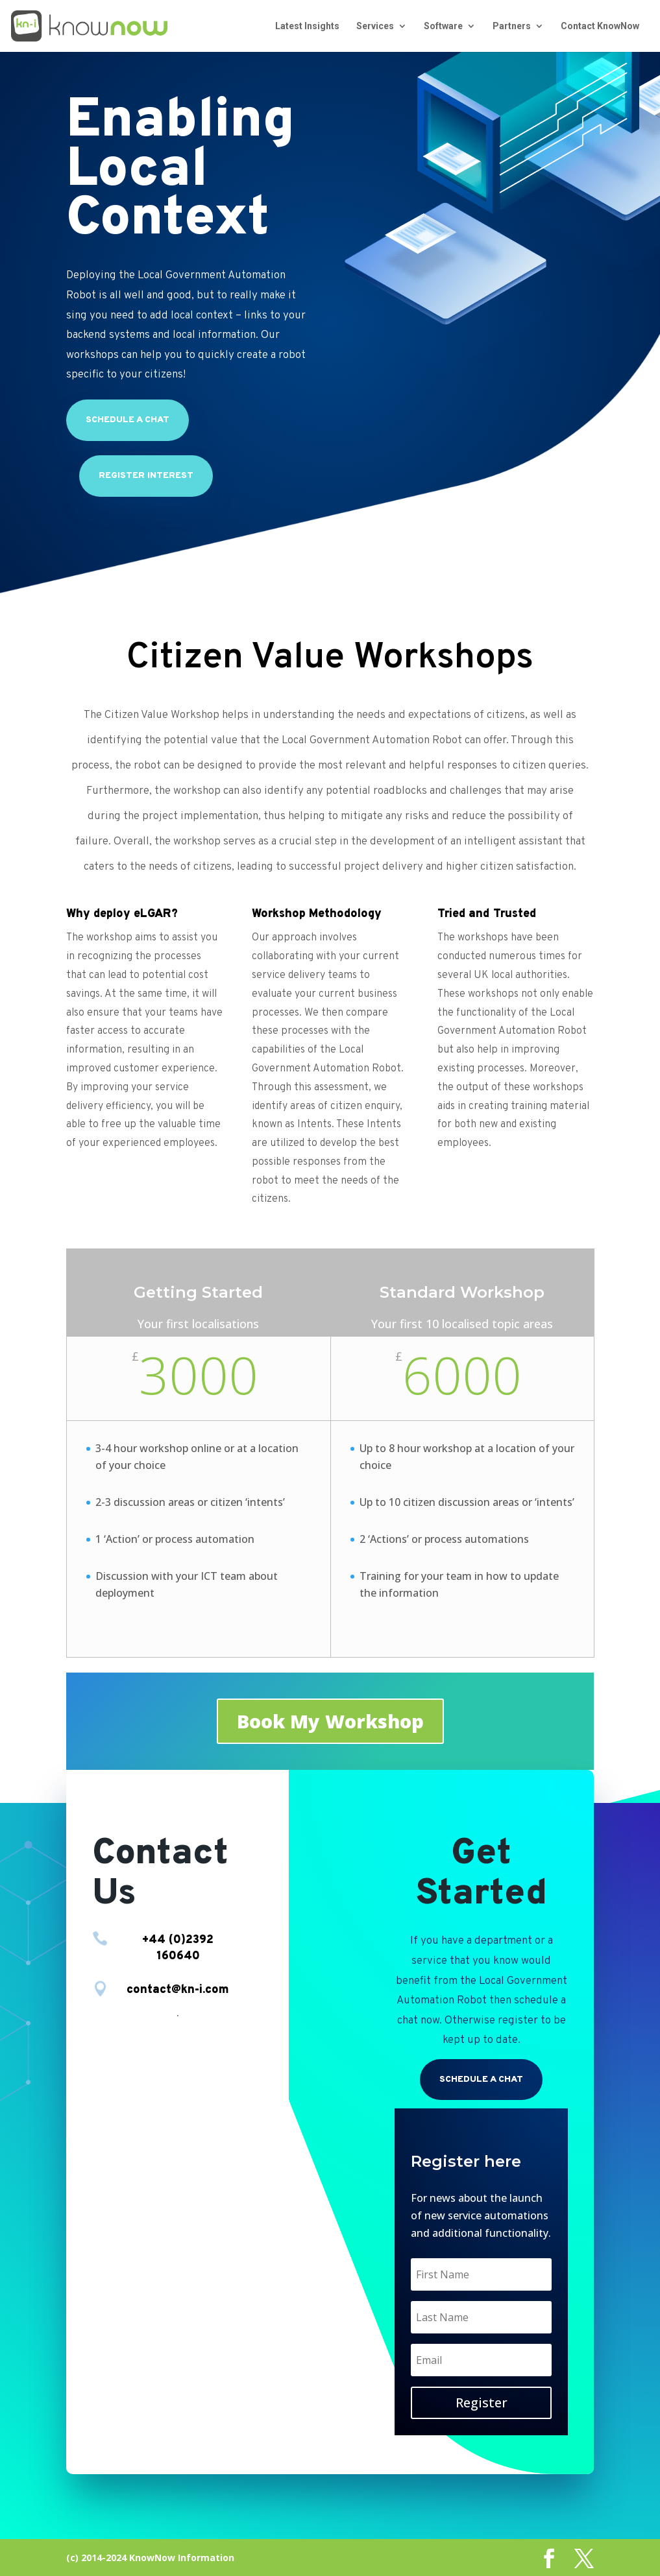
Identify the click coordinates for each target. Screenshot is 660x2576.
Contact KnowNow (600, 26)
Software (443, 26)
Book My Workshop (330, 1721)
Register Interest (146, 475)
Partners (512, 26)
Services (375, 26)
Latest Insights (307, 26)
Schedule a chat (127, 419)
